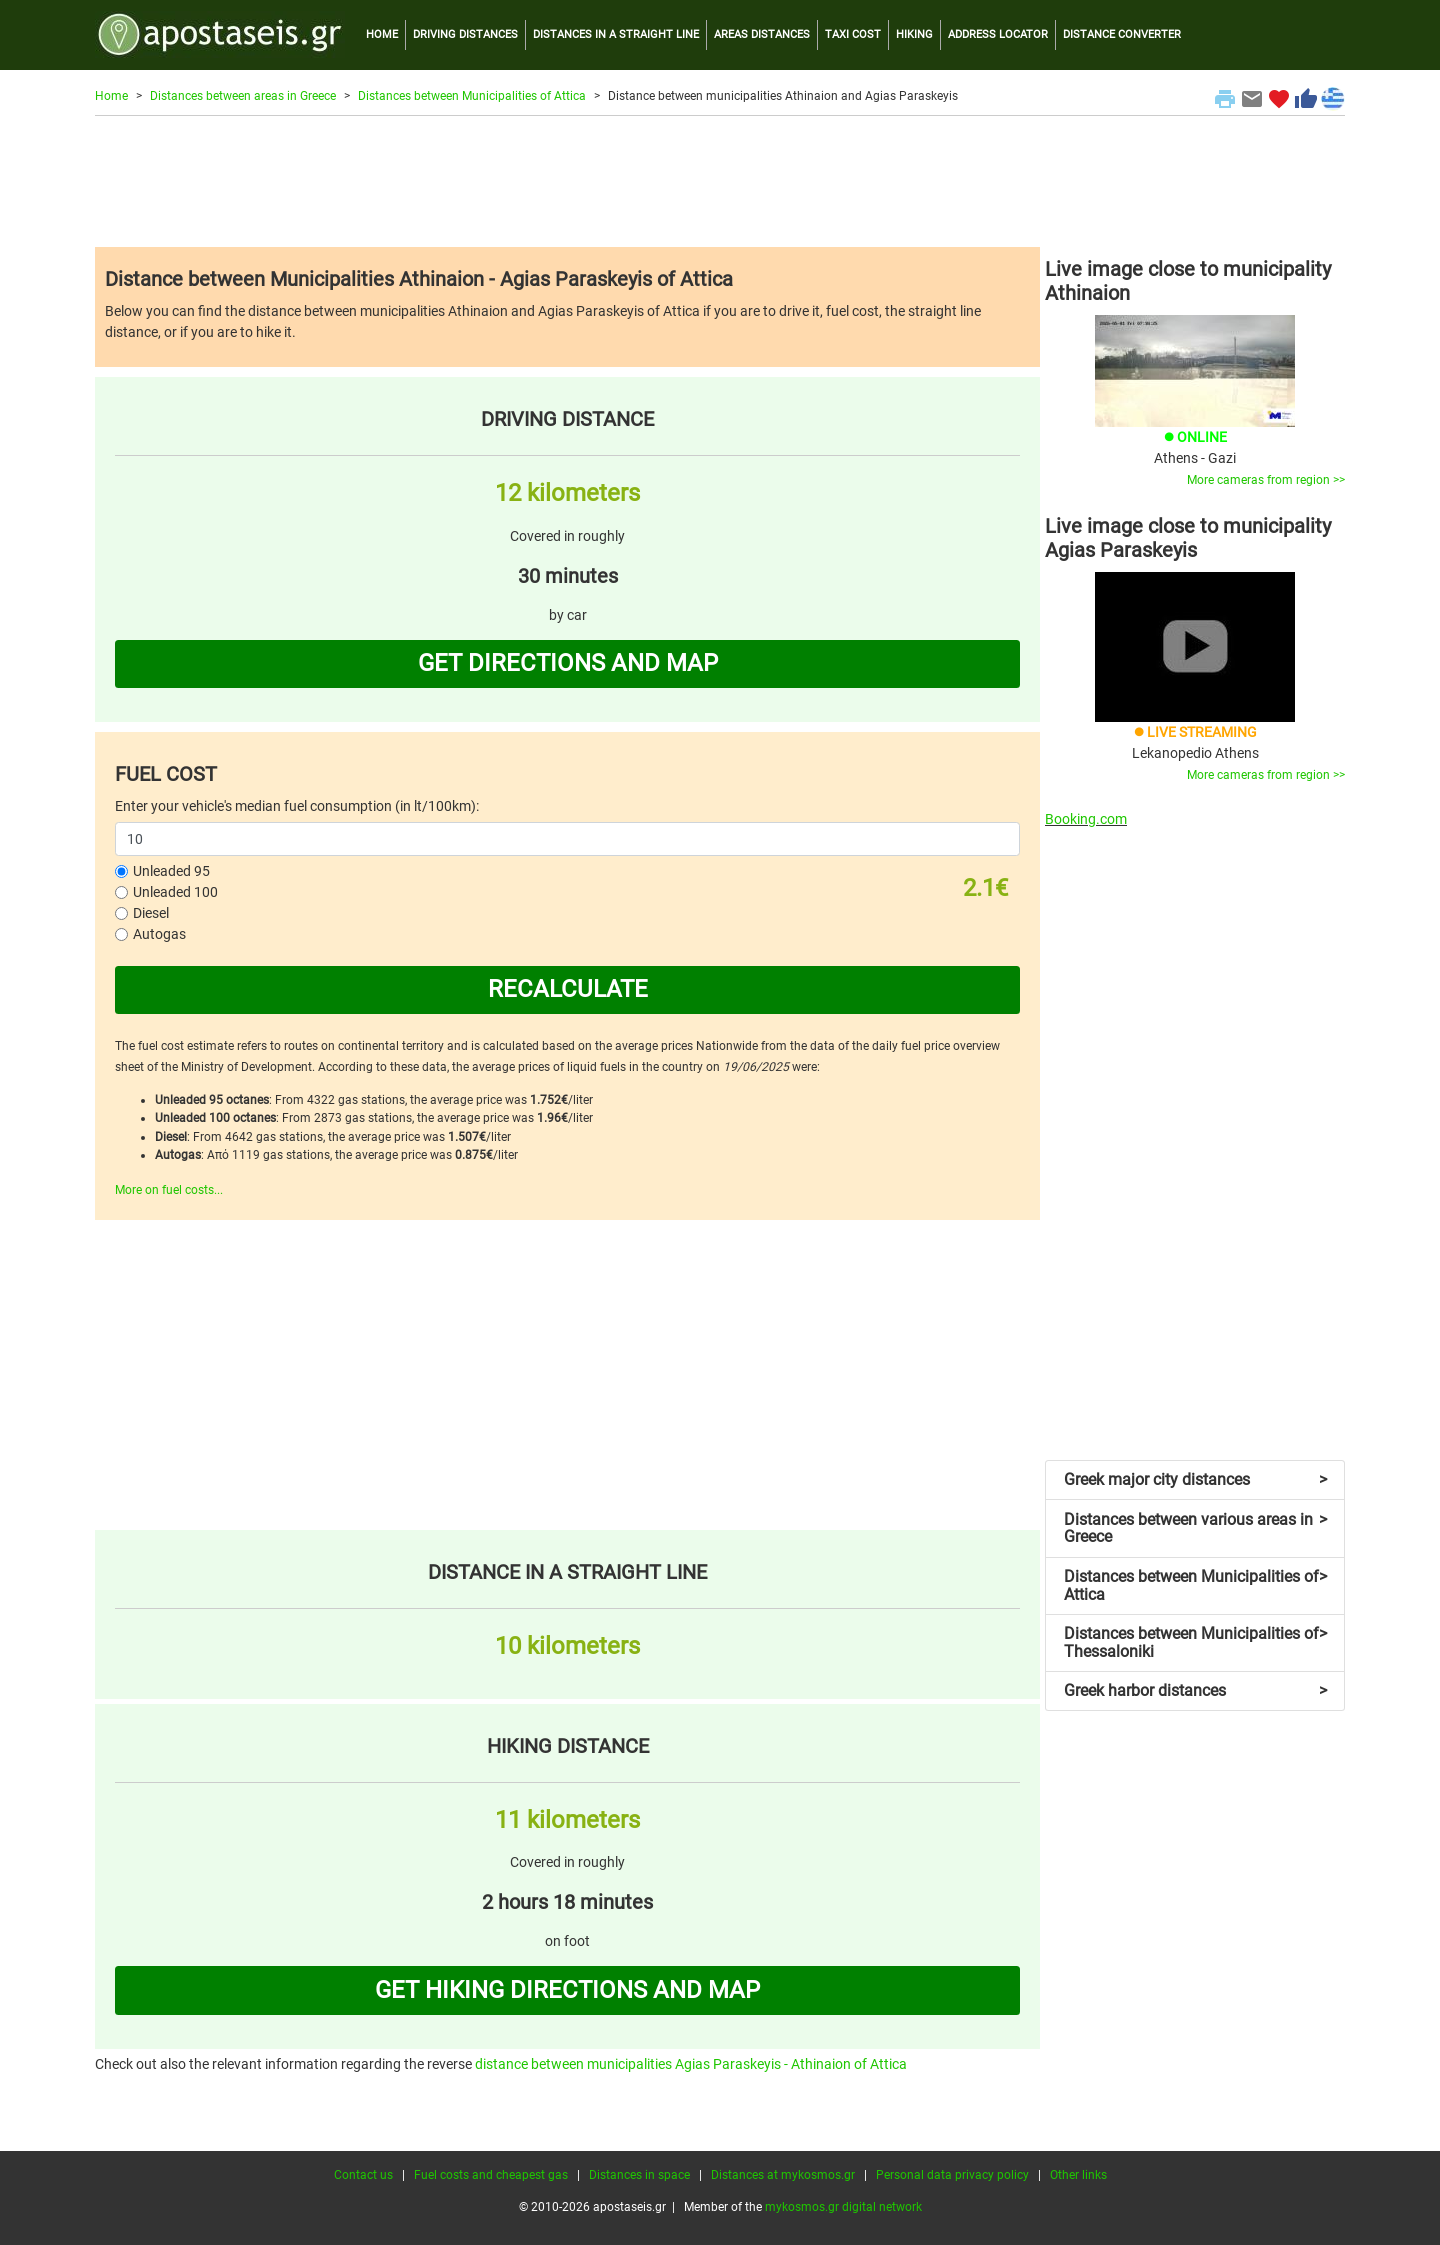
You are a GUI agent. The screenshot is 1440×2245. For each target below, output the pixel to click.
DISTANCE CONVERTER (1122, 34)
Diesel (151, 913)
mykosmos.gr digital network (843, 2207)
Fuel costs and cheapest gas (491, 2175)
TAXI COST (853, 34)
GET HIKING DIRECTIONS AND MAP (567, 1990)
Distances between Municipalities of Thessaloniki (1195, 1642)
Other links (1078, 2175)
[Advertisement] (720, 181)
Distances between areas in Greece (243, 96)
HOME (382, 34)
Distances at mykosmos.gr (783, 2175)
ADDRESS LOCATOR (998, 34)
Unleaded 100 (175, 892)
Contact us (363, 2175)
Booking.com (1086, 819)
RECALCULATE (568, 989)
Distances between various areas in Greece (1195, 1528)
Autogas (159, 934)
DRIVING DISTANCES (465, 34)
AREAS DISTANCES (762, 34)
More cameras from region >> (1266, 480)
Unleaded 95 (171, 871)
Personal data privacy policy (952, 2175)
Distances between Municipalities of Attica (472, 96)
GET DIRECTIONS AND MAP (568, 663)
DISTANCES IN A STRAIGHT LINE (616, 34)
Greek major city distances (1195, 1479)
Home (111, 96)
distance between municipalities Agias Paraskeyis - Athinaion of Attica (691, 2064)
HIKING (914, 34)
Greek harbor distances (1195, 1690)
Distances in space (639, 2175)
